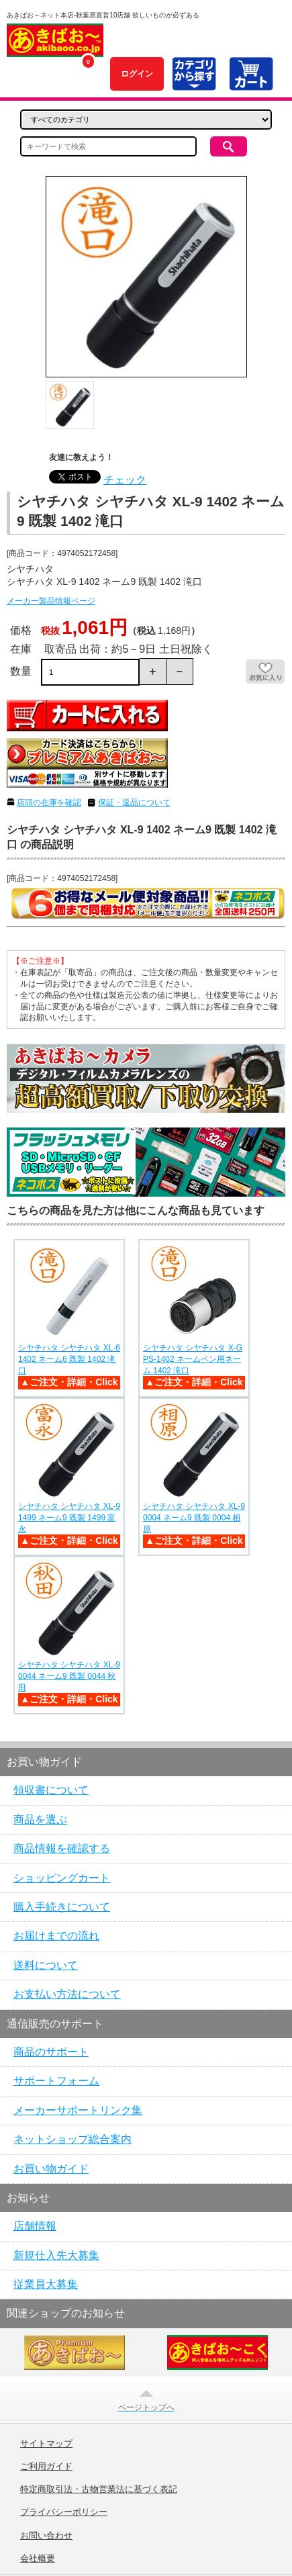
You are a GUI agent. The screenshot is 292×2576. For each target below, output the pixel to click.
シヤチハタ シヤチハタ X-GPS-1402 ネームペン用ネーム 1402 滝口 (192, 1359)
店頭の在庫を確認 (49, 802)
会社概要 (37, 2558)
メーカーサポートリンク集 (77, 2110)
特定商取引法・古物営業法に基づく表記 (98, 2489)
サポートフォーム (56, 2080)
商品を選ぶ (40, 1819)
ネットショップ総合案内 (72, 2139)
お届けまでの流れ (56, 1935)
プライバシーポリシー (63, 2512)
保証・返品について (134, 802)
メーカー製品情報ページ (51, 601)
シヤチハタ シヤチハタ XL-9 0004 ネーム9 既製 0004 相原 (194, 1518)
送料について (45, 1965)
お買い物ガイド (51, 2168)
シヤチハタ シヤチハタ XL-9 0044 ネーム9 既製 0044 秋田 (69, 1676)
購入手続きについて (61, 1907)
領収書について (51, 1790)
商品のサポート (51, 2052)
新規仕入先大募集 (56, 2255)
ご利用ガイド (46, 2466)
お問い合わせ (46, 2535)
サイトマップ (46, 2443)
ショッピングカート (61, 1878)
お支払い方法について (67, 1994)
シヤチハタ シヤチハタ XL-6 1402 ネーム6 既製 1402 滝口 (69, 1359)
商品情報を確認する (61, 1848)
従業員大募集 (45, 2284)
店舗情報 (34, 2226)
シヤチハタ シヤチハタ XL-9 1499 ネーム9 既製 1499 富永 (69, 1518)
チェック (124, 480)
